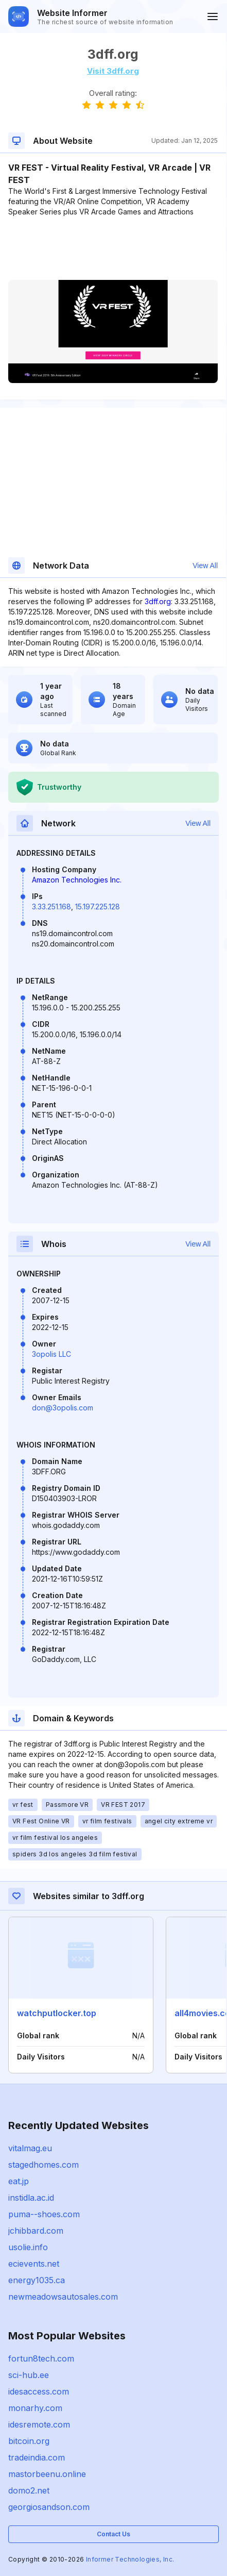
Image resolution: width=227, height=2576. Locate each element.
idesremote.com (39, 2424)
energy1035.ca (36, 2280)
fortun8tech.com (41, 2358)
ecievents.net (33, 2263)
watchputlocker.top (56, 2013)
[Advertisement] (113, 248)
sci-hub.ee (28, 2375)
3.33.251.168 (51, 906)
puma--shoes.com (44, 2214)
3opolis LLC (51, 1354)
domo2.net (28, 2490)
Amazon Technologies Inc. (76, 879)
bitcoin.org (28, 2441)
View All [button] (205, 565)
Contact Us (113, 2534)
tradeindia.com (36, 2457)
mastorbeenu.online (47, 2474)
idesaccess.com (38, 2391)
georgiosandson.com (49, 2507)
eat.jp (18, 2181)
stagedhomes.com (43, 2164)
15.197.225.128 (97, 906)
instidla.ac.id (31, 2197)
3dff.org (158, 601)
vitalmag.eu (30, 2148)
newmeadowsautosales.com (63, 2296)
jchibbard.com (35, 2230)
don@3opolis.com (62, 1407)
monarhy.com (35, 2408)
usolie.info (28, 2247)
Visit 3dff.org (113, 71)
